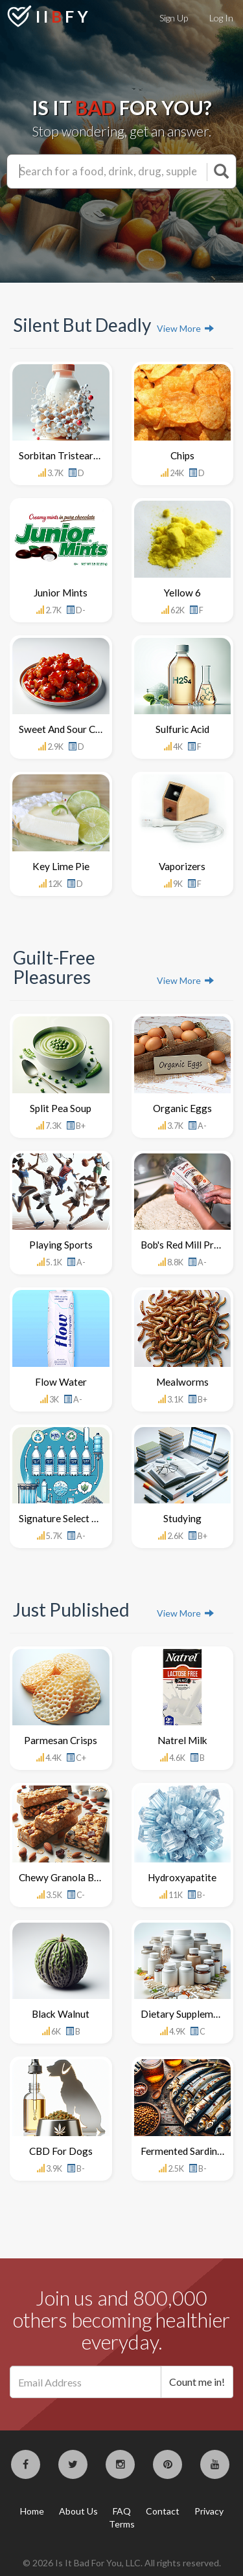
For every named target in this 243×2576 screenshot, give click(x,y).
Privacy (209, 2510)
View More (185, 328)
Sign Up (173, 17)
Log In (221, 17)
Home (32, 2510)
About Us (78, 2510)
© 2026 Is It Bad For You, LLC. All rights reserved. (122, 2562)
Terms (122, 2523)
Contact (162, 2510)
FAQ (122, 2510)
